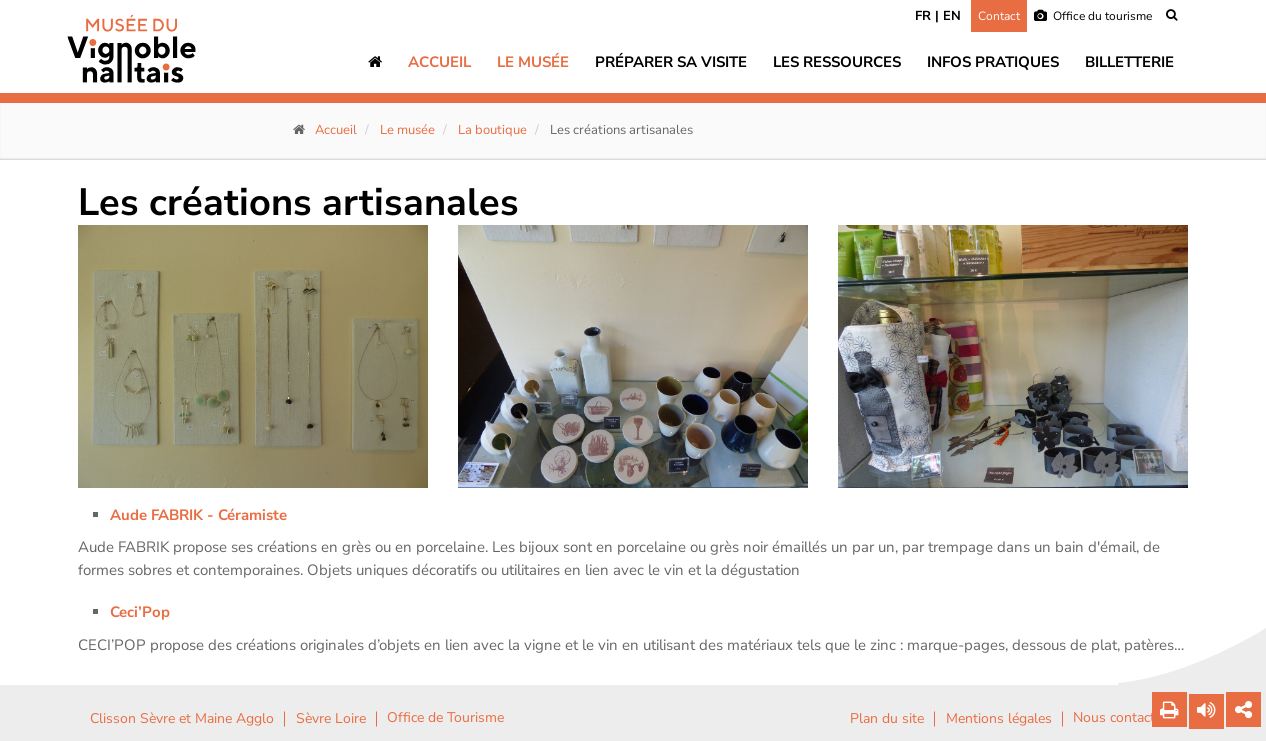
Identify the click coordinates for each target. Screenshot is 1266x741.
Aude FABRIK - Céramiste (200, 515)
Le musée (533, 62)
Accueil (439, 62)
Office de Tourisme (445, 718)
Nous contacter (1120, 718)
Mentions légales (999, 719)
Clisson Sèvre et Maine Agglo (182, 719)
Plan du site (887, 719)
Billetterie (1129, 62)
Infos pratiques (993, 62)
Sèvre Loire (331, 719)
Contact (999, 16)
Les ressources (837, 62)
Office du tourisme (1093, 16)
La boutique (492, 130)
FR (923, 16)
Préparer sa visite (671, 62)
